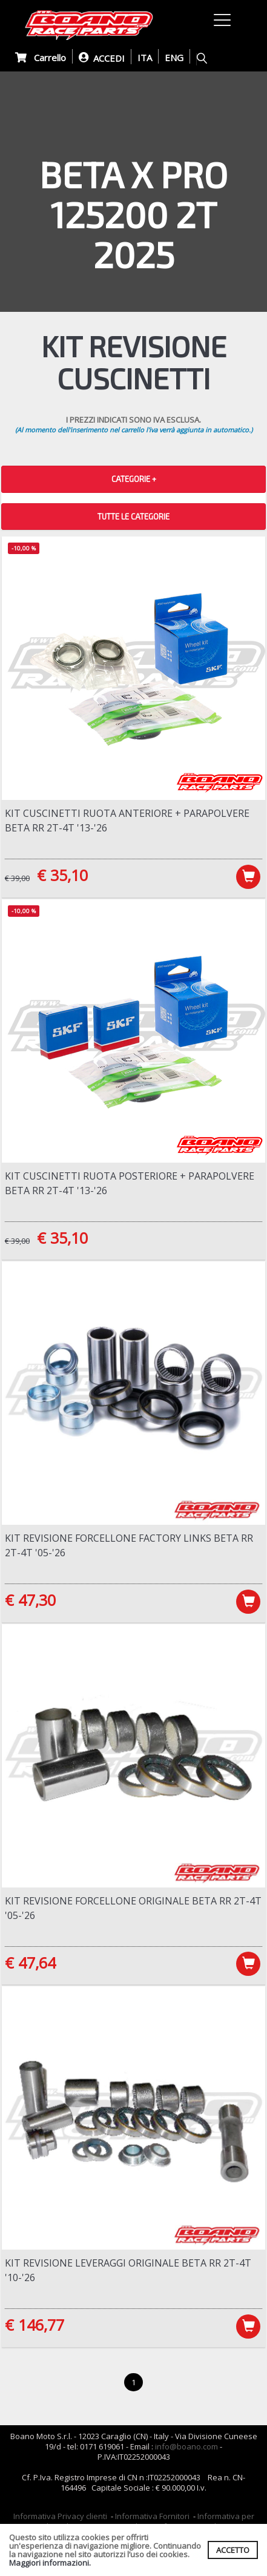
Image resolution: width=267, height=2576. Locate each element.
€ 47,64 (30, 1962)
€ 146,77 (34, 2324)
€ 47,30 (30, 1600)
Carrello (40, 57)
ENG (174, 57)
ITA (144, 57)
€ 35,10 (62, 875)
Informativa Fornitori (152, 2516)
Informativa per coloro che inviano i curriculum (146, 2521)
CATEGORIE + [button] (133, 479)
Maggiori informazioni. (50, 2562)
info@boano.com (186, 2446)
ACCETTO (232, 2550)
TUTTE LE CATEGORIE (133, 516)
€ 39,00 (17, 878)
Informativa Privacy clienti (60, 2516)
